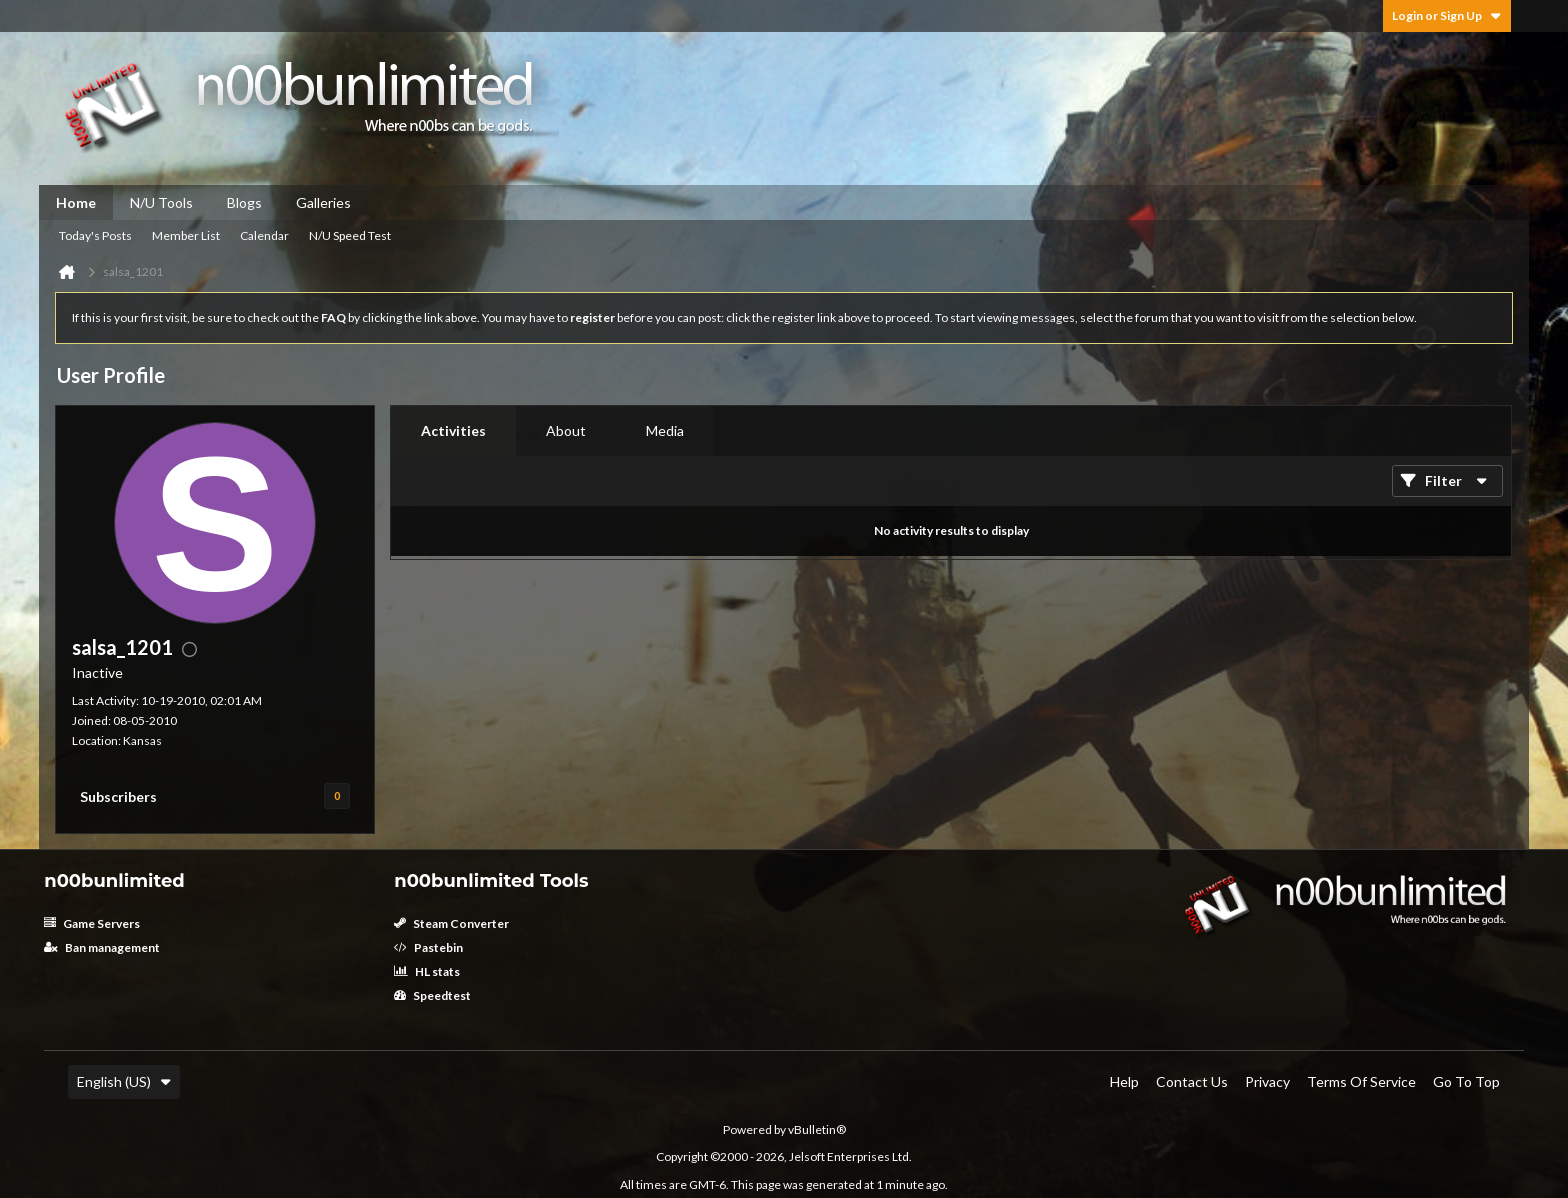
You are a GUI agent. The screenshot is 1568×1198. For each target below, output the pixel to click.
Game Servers (92, 923)
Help (1124, 1081)
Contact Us (1192, 1081)
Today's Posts (95, 235)
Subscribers (118, 796)
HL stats (427, 971)
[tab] (453, 431)
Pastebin (428, 947)
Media (665, 430)
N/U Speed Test (350, 235)
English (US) (124, 1081)
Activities (453, 430)
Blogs (244, 202)
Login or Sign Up (1447, 15)
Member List (186, 235)
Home (76, 202)
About (566, 430)
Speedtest (432, 995)
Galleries (323, 202)
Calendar (264, 235)
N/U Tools (161, 202)
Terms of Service (1361, 1081)
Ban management (102, 947)
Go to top (1466, 1081)
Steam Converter (451, 923)
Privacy (1267, 1081)
